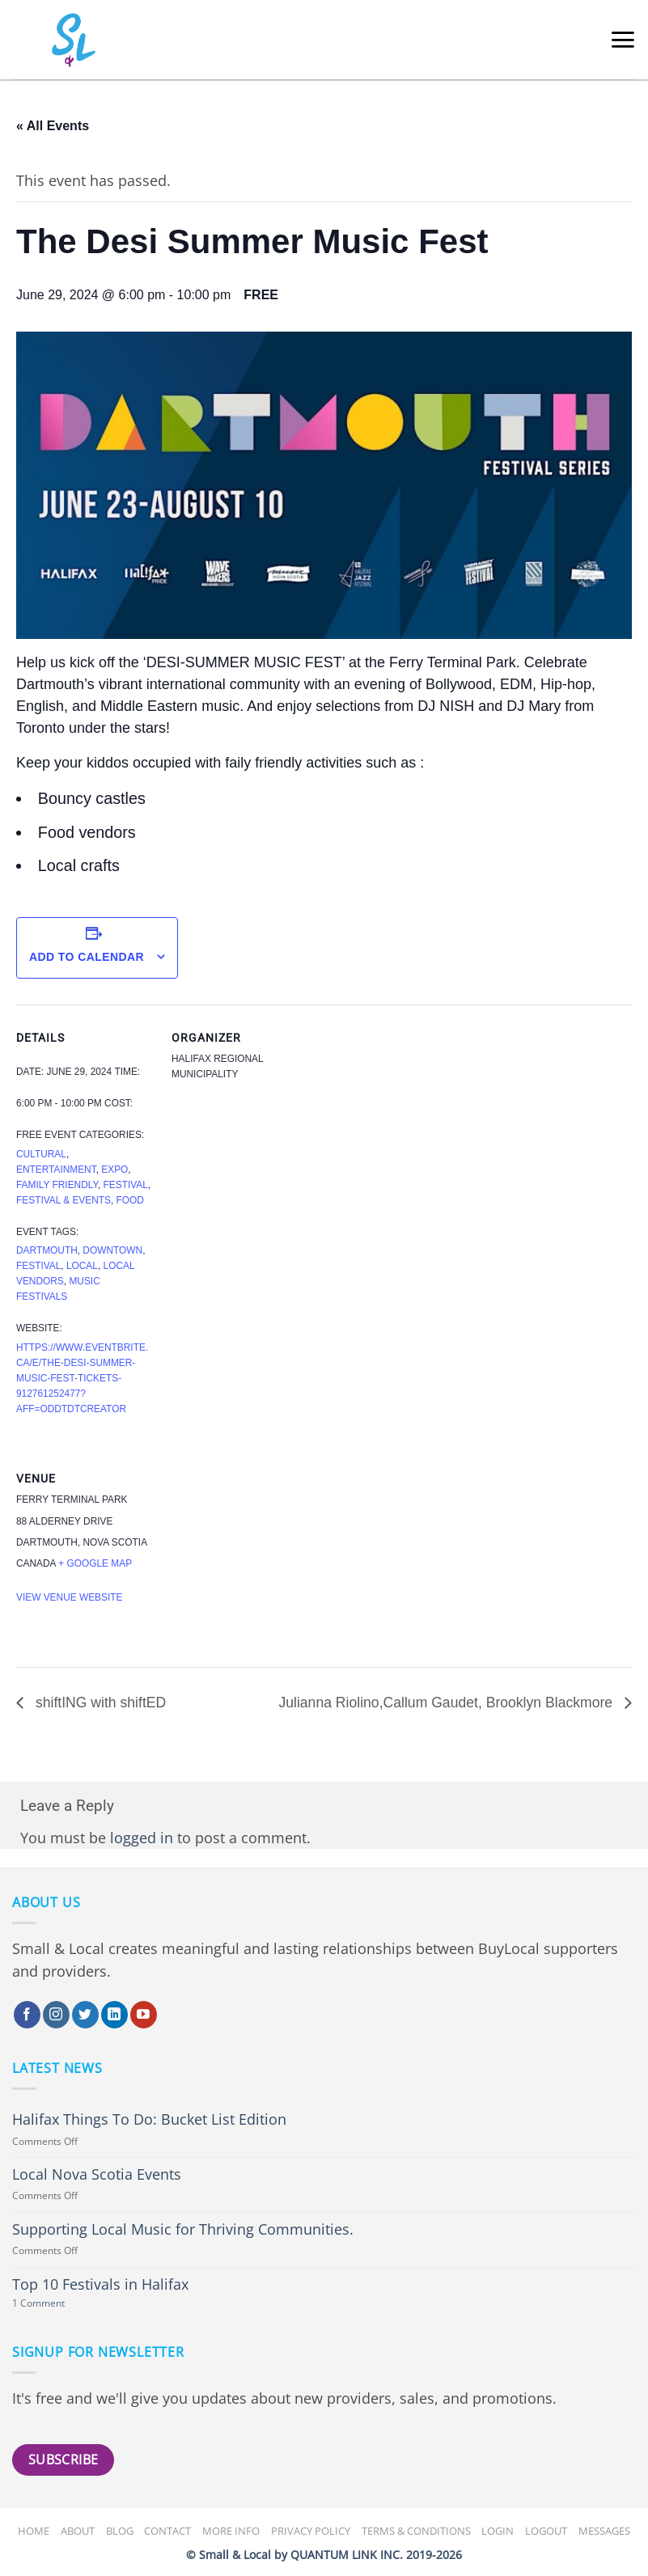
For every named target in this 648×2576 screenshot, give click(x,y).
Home (33, 2530)
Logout (546, 2530)
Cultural (41, 1154)
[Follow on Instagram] (56, 2014)
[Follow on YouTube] (143, 2014)
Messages (604, 2530)
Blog (119, 2530)
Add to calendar (86, 956)
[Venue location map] (257, 1556)
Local (82, 1265)
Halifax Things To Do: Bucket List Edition (149, 2119)
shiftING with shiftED (99, 1702)
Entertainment (56, 1169)
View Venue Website (69, 1597)
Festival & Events (63, 1200)
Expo (114, 1169)
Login (497, 2530)
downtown (112, 1250)
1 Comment (57, 2304)
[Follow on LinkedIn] (114, 2014)
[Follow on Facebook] (27, 2014)
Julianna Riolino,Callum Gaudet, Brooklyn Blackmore (447, 1702)
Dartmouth (47, 1250)
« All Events (52, 126)
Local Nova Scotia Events (96, 2174)
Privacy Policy (310, 2530)
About (78, 2530)
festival (38, 1265)
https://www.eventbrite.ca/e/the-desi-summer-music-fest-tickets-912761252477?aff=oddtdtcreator (82, 1378)
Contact (167, 2530)
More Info (231, 2530)
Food (130, 1200)
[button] (622, 39)
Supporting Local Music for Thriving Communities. (183, 2229)
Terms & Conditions (416, 2530)
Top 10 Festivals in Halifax (100, 2284)
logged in (141, 1837)
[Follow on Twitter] (85, 2014)
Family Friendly (57, 1185)
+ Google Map (95, 1563)
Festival (126, 1185)
